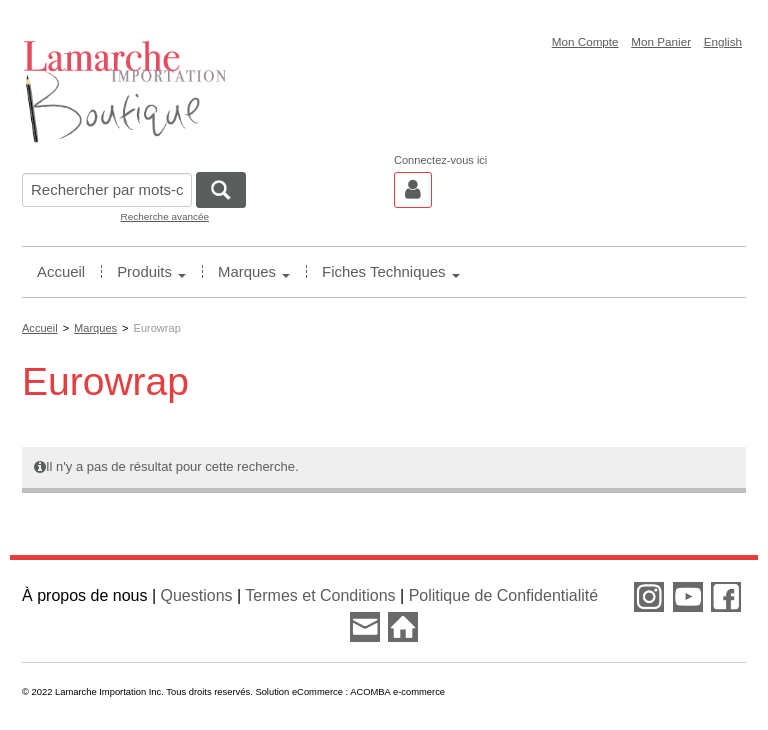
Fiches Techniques (390, 271)
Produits (151, 271)
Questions (197, 595)
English (723, 41)
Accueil (61, 271)
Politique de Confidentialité (503, 595)
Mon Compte (585, 41)
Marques (254, 271)
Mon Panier (661, 41)
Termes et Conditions (320, 595)
